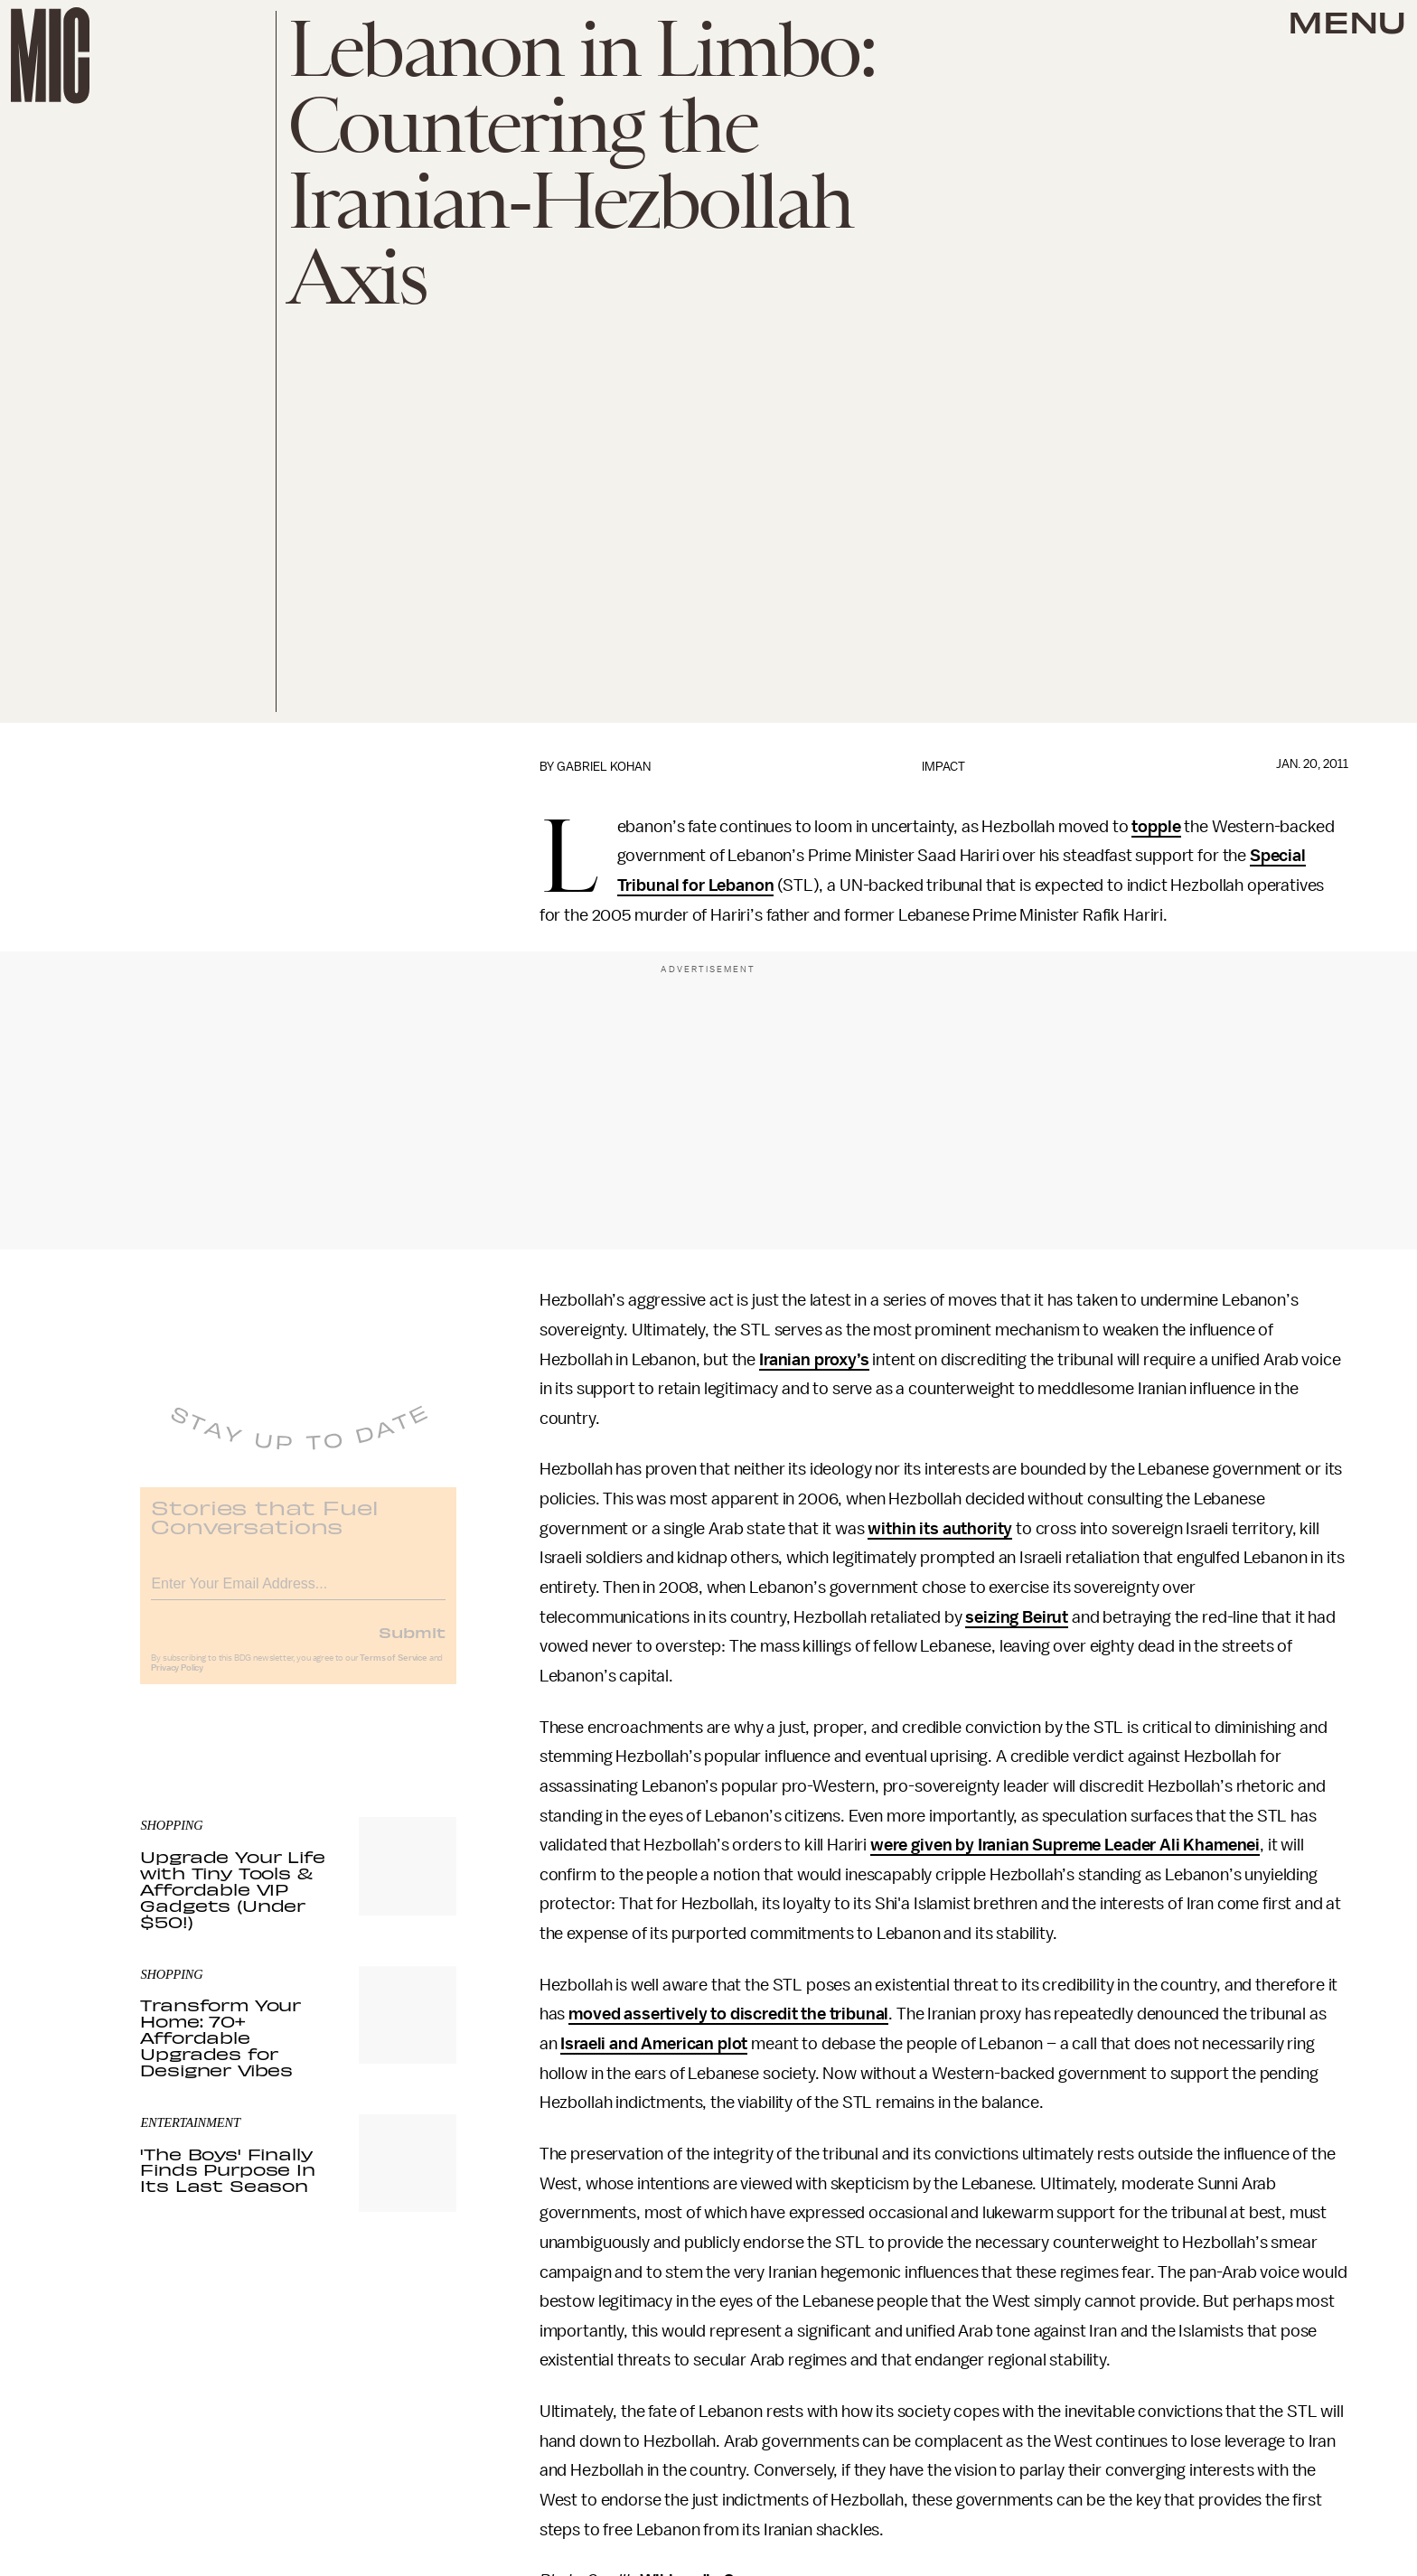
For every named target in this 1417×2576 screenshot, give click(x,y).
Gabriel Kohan (604, 766)
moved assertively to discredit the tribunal (728, 2014)
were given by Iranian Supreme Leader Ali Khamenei (1065, 1845)
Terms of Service (393, 1669)
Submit (412, 1644)
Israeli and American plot (653, 2044)
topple (1155, 827)
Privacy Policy (177, 1679)
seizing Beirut (1016, 1617)
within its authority (940, 1529)
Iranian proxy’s (814, 1360)
